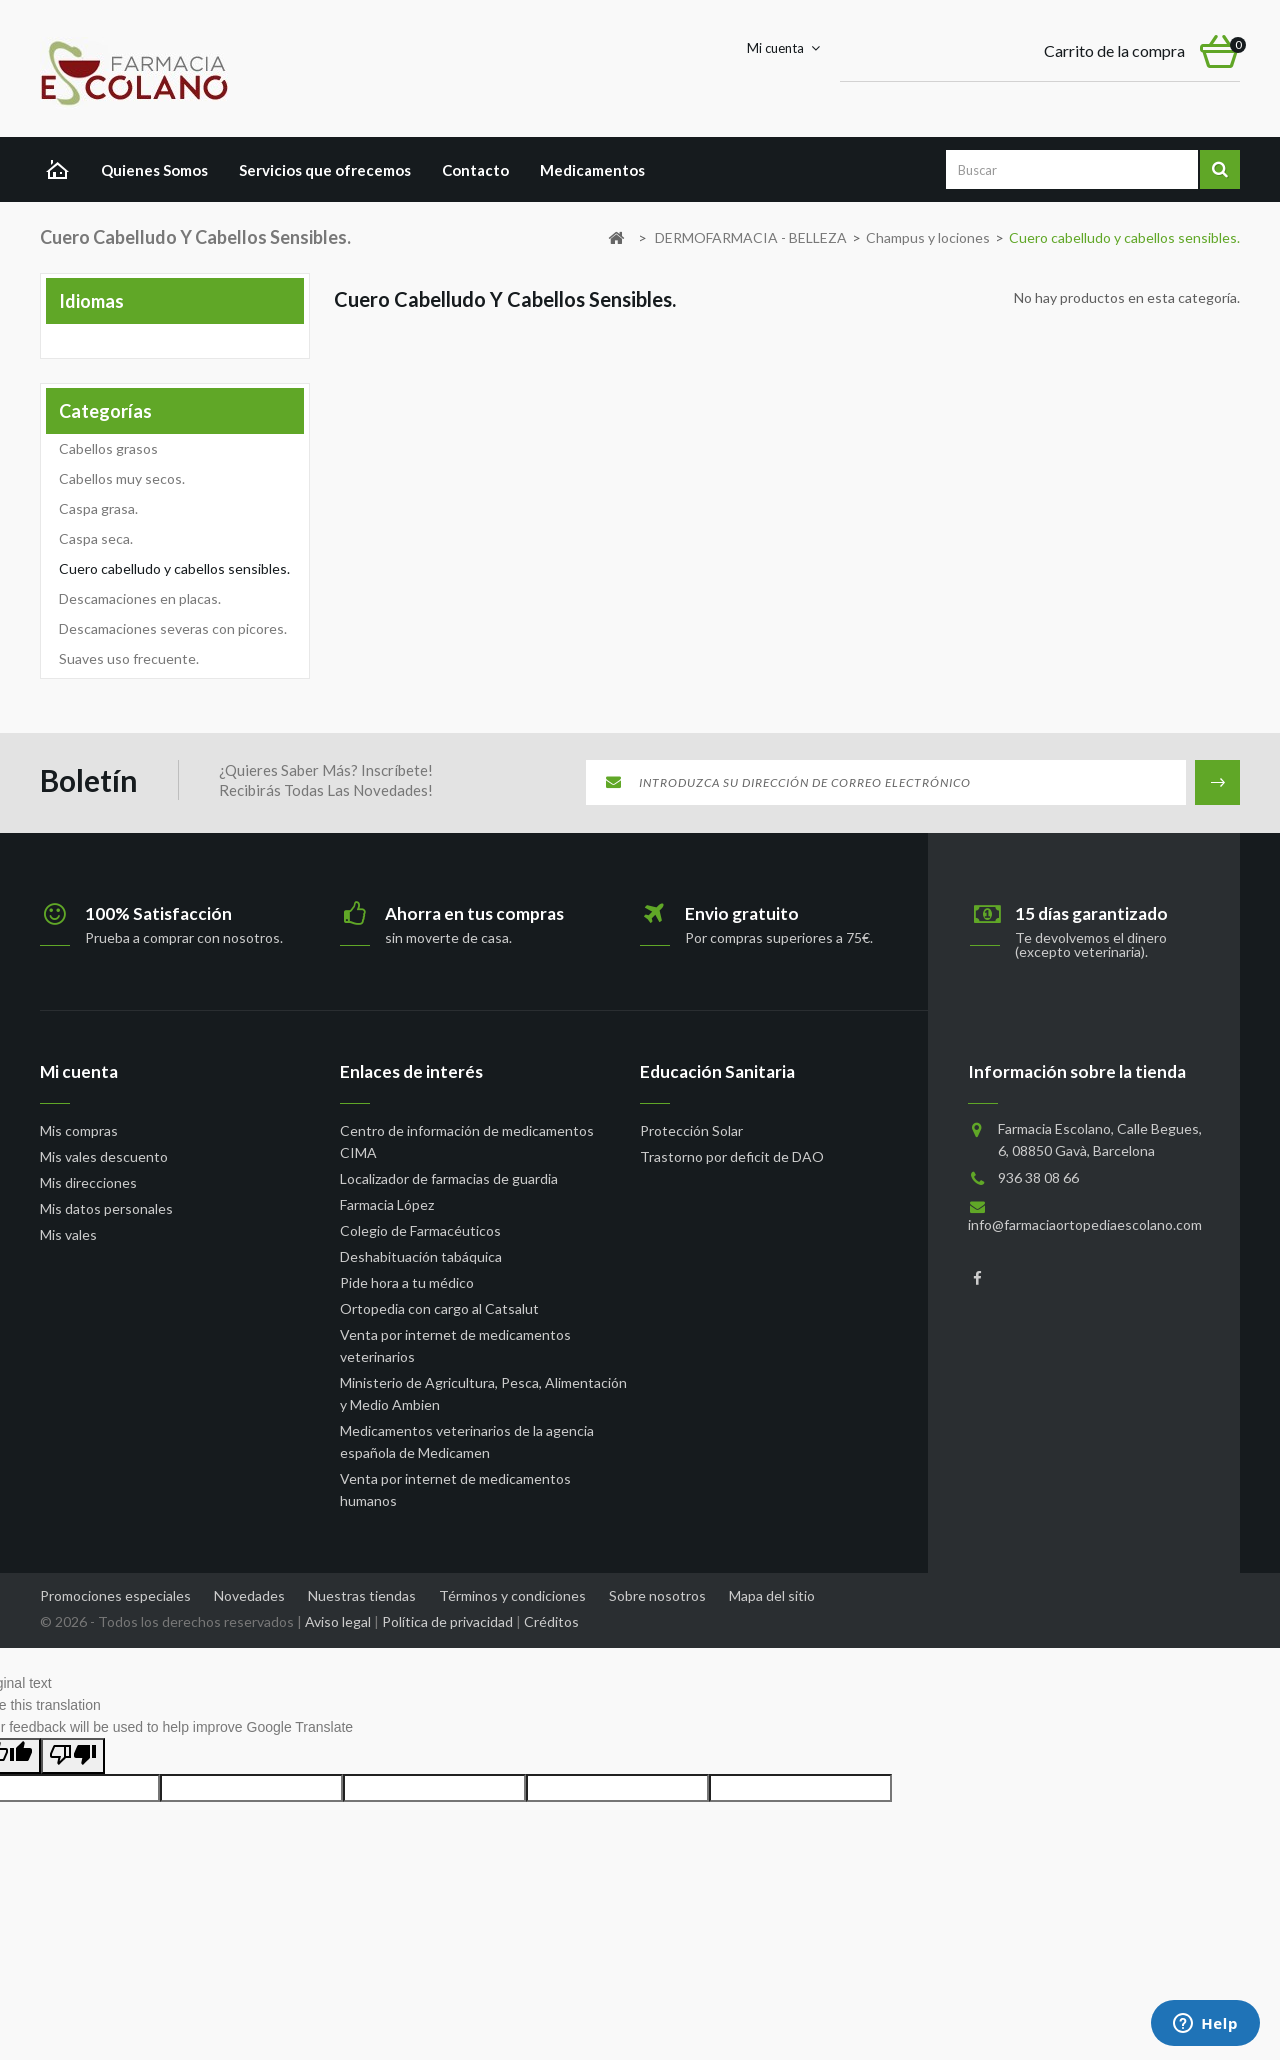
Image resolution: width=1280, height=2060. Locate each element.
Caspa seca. (96, 538)
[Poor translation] (73, 1756)
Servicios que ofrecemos (325, 170)
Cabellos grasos (108, 448)
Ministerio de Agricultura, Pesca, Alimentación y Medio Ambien (483, 1393)
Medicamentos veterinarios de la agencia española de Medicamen (467, 1441)
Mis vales (68, 1234)
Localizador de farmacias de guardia (449, 1178)
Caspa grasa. (98, 508)
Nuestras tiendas (363, 1595)
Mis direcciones (88, 1182)
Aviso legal (338, 1621)
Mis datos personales (106, 1208)
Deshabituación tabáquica (421, 1256)
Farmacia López (387, 1204)
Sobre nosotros (659, 1595)
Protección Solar (691, 1130)
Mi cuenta (79, 1071)
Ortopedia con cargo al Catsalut (439, 1308)
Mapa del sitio (772, 1595)
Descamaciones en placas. (140, 598)
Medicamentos (592, 170)
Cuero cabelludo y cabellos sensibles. (174, 568)
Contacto (475, 170)
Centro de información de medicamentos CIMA (467, 1141)
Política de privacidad (447, 1621)
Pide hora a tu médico (407, 1282)
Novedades (251, 1595)
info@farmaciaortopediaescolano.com (1085, 1224)
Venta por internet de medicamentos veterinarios (455, 1345)
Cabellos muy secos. (122, 478)
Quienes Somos (154, 170)
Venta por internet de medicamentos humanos (455, 1489)
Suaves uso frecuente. (129, 658)
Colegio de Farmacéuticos (420, 1230)
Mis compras (79, 1130)
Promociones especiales (117, 1595)
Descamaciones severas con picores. (173, 628)
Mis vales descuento (104, 1156)
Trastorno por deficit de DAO (732, 1156)
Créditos (551, 1621)
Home (62, 172)
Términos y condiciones (514, 1595)
